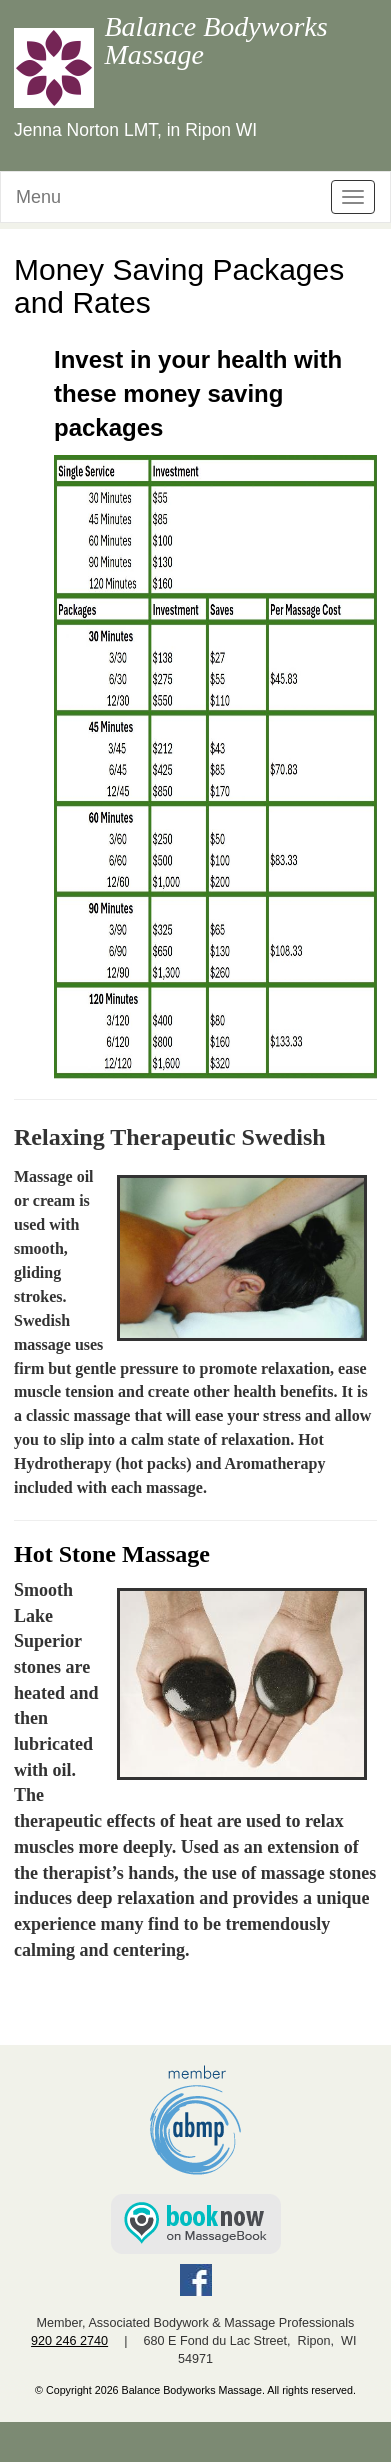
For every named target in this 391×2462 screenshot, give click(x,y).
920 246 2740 (69, 2341)
